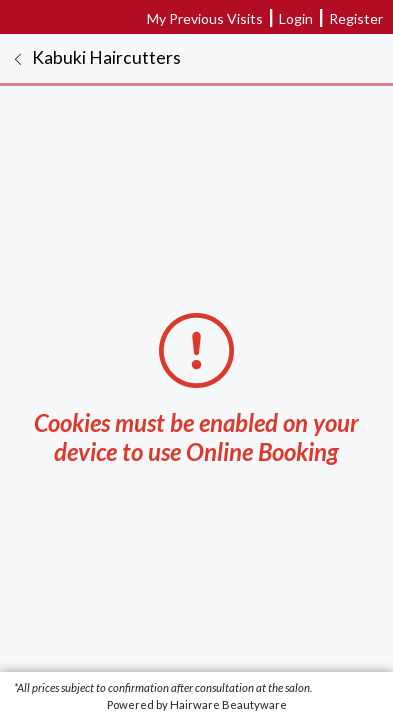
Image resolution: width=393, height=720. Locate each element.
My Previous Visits (205, 18)
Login (296, 18)
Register (356, 18)
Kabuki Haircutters (106, 57)
